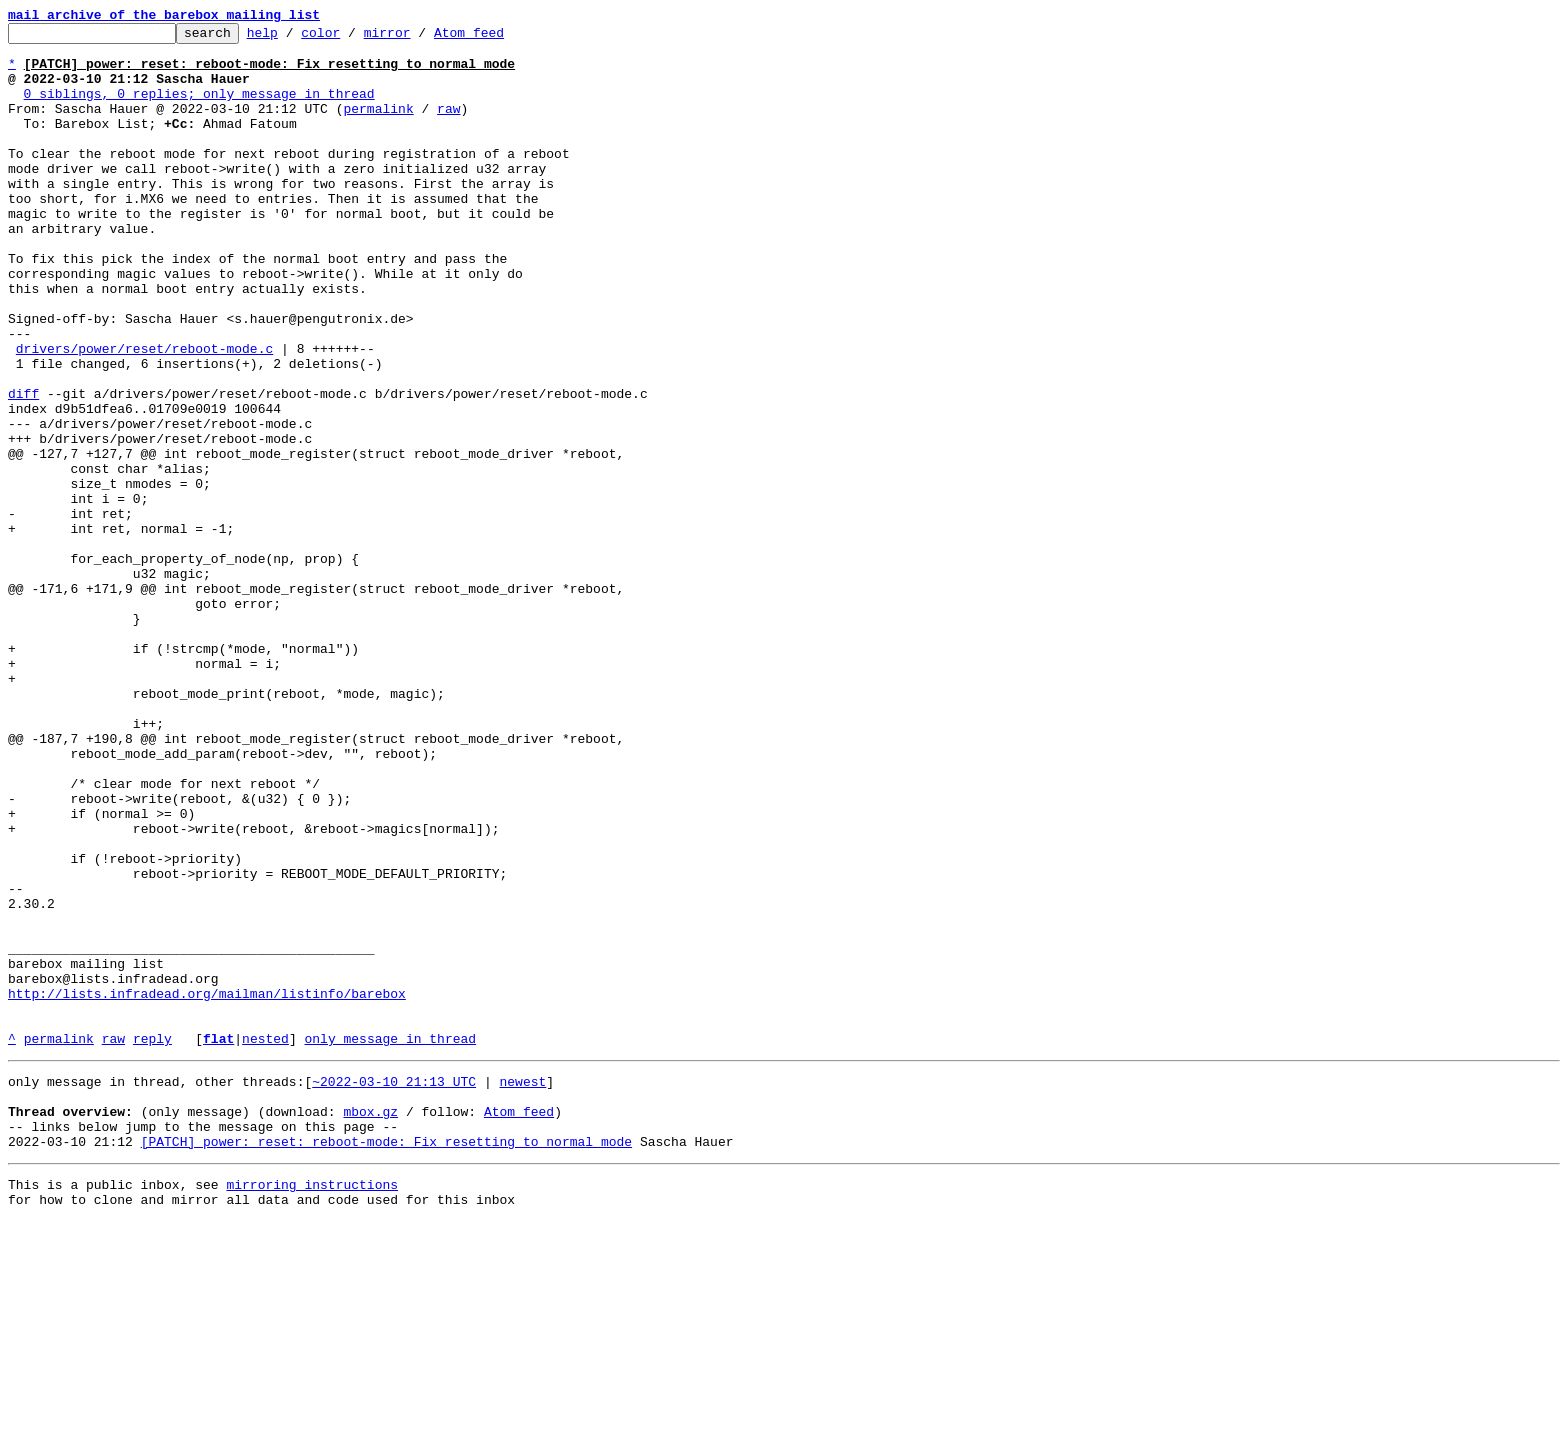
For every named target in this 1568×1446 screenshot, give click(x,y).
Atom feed (500, 38)
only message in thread (390, 1242)
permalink (378, 126)
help (293, 38)
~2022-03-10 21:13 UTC (394, 1288)
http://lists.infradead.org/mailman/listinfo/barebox (207, 1188)
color (351, 38)
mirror (418, 38)
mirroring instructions (312, 1406)
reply (152, 1242)
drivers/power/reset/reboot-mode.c (144, 414)
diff (23, 468)
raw (448, 126)
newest (522, 1288)
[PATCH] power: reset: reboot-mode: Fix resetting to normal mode (386, 1360)
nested (265, 1242)
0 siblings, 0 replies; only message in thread (199, 108)
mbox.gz (370, 1324)
